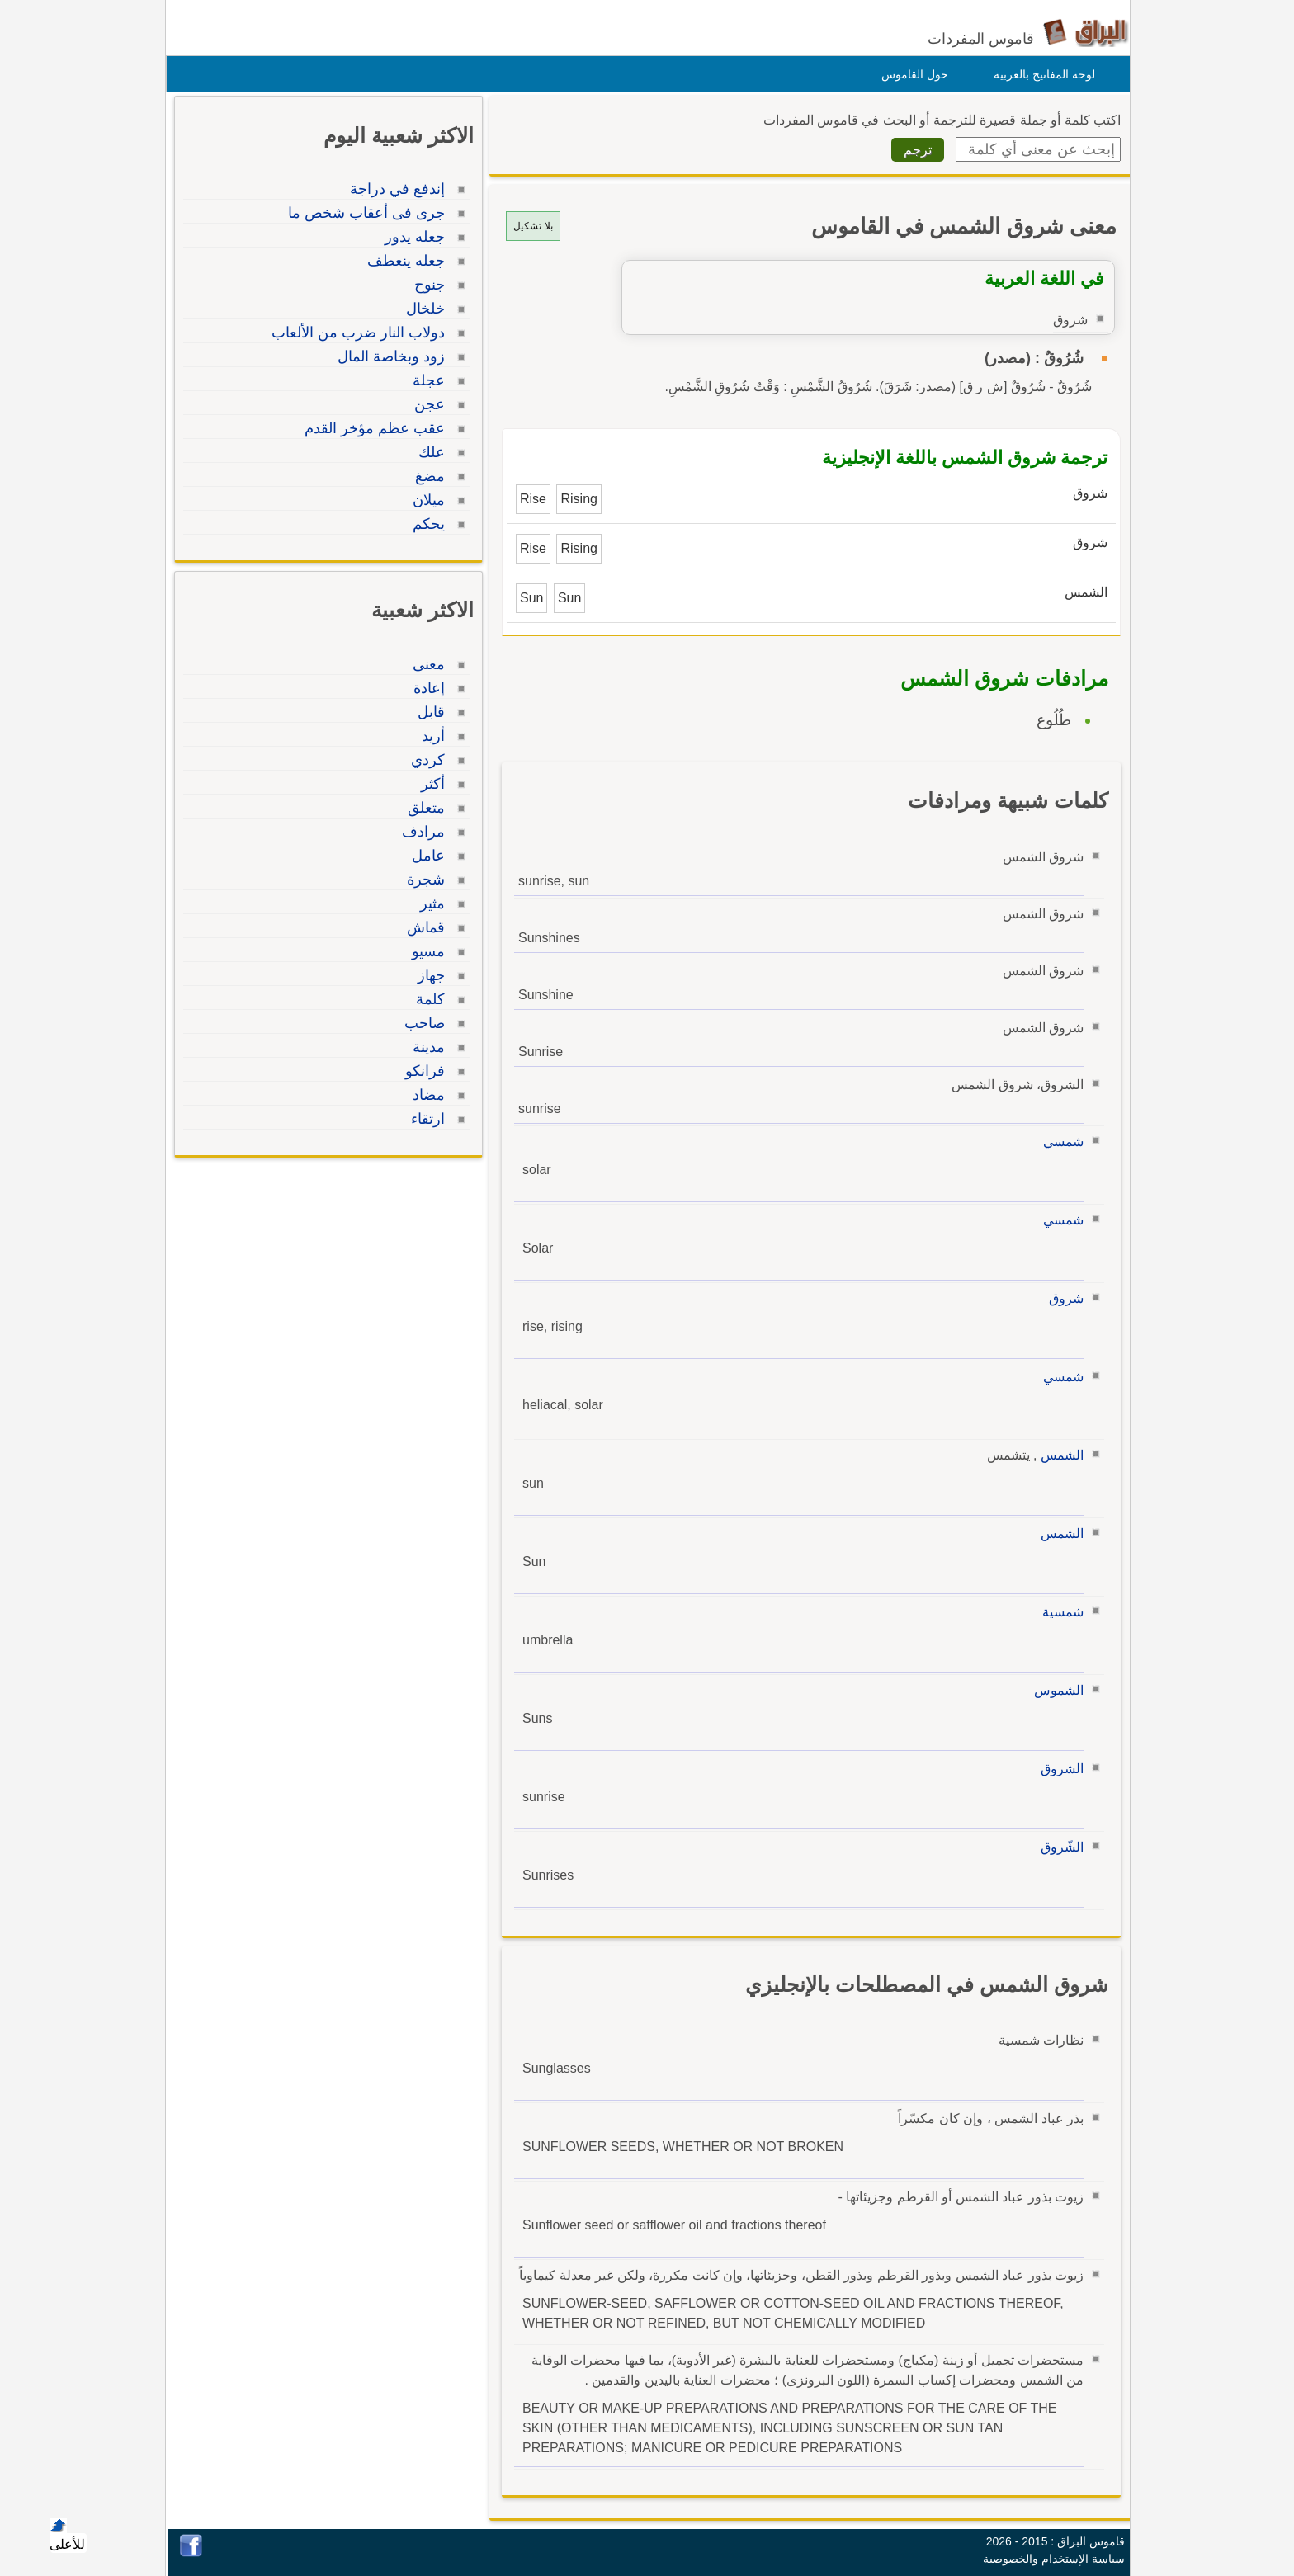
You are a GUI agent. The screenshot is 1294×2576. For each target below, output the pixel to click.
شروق (1062, 1298)
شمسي (1059, 1142)
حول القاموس (910, 74)
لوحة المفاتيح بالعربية (1040, 74)
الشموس (1054, 1690)
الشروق (1058, 1769)
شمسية (1058, 1612)
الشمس (1058, 1455)
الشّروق (1058, 1847)
